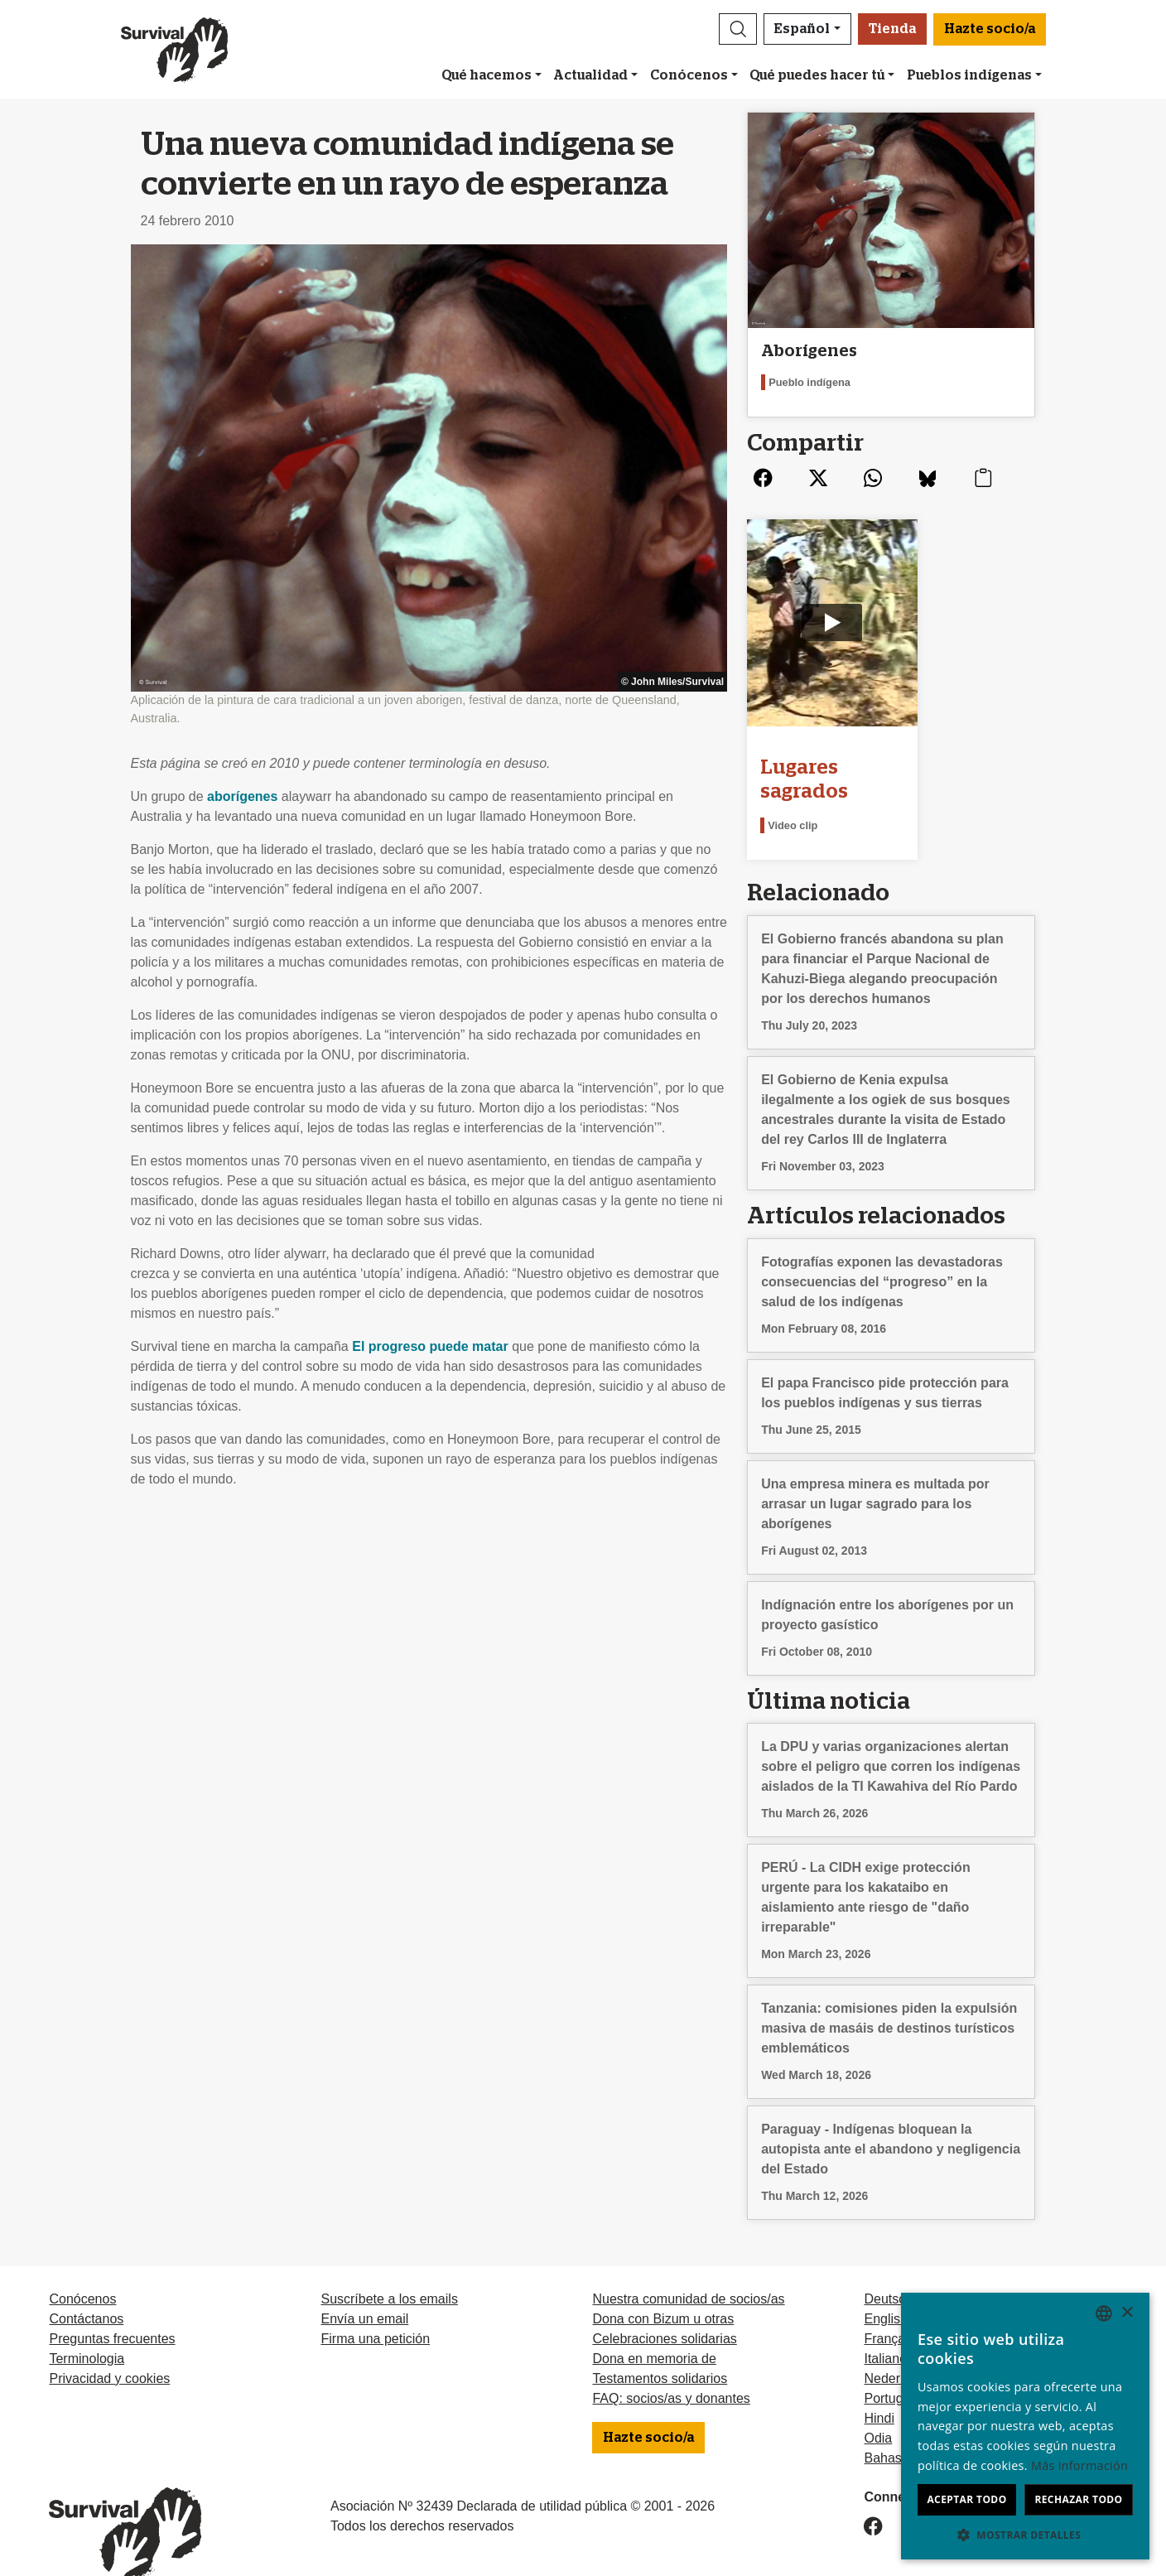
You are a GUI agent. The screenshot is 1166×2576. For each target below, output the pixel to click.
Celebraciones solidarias (664, 2306)
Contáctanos (86, 2286)
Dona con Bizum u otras (663, 2286)
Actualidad (590, 75)
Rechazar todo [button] (1078, 2499)
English (885, 2286)
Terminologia (86, 2326)
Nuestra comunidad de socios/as (688, 2267)
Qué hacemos (486, 75)
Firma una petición (375, 2306)
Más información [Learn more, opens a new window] (1079, 2465)
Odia (878, 2406)
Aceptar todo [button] (966, 2499)
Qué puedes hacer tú (816, 75)
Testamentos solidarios (659, 2346)
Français (889, 2306)
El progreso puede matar (430, 1346)
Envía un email (364, 2286)
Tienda (892, 29)
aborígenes (242, 796)
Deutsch (888, 2267)
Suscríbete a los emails (388, 2267)
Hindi (879, 2386)
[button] (738, 29)
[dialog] (1025, 2426)
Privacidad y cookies (109, 2346)
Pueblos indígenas (969, 75)
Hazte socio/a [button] (989, 29)
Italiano (885, 2326)
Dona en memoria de (654, 2326)
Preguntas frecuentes (112, 2306)
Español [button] (802, 29)
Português (894, 2366)
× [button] (1126, 2313)
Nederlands (898, 2346)
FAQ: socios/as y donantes (670, 2366)
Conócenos (689, 75)
